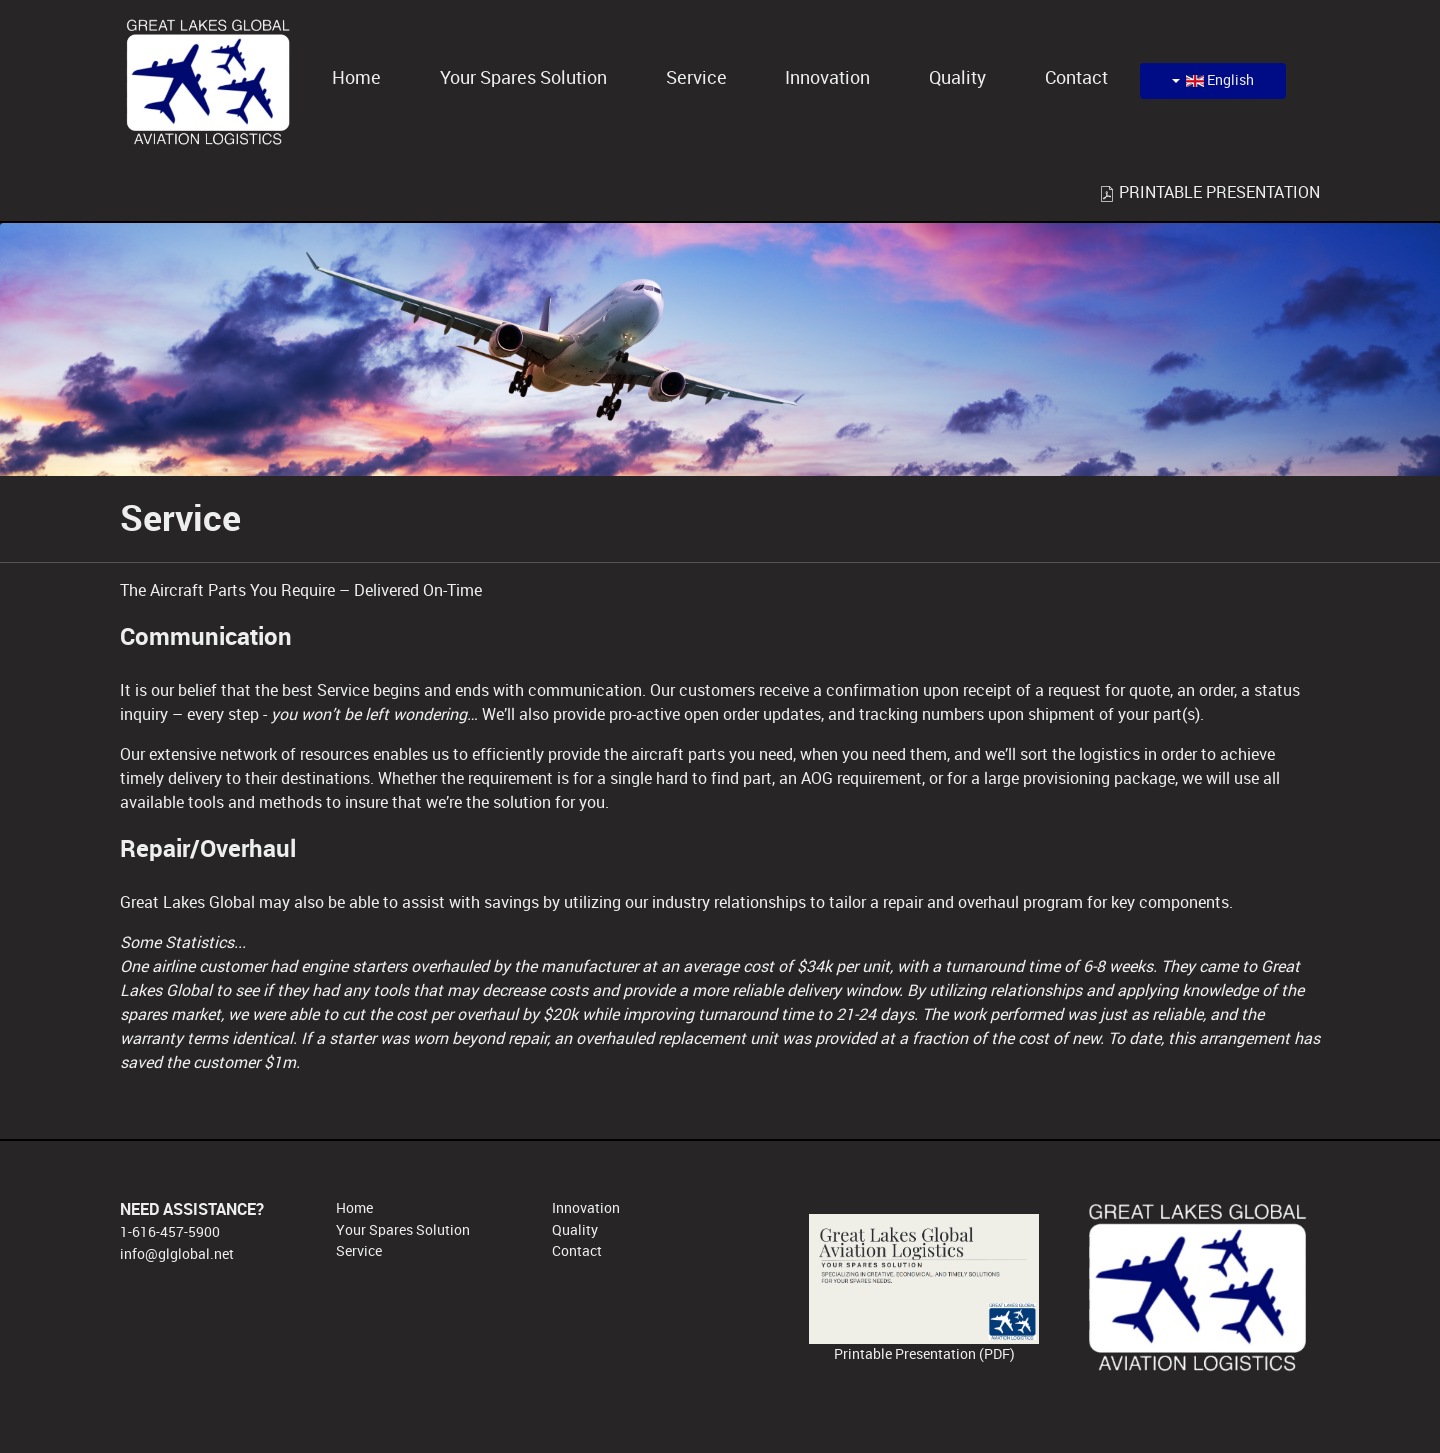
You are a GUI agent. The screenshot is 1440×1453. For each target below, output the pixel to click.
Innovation (586, 1208)
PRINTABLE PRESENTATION (1209, 192)
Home (354, 1208)
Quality (575, 1230)
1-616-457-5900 (170, 1232)
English (1213, 80)
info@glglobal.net (177, 1254)
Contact (577, 1251)
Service (359, 1251)
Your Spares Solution (403, 1230)
